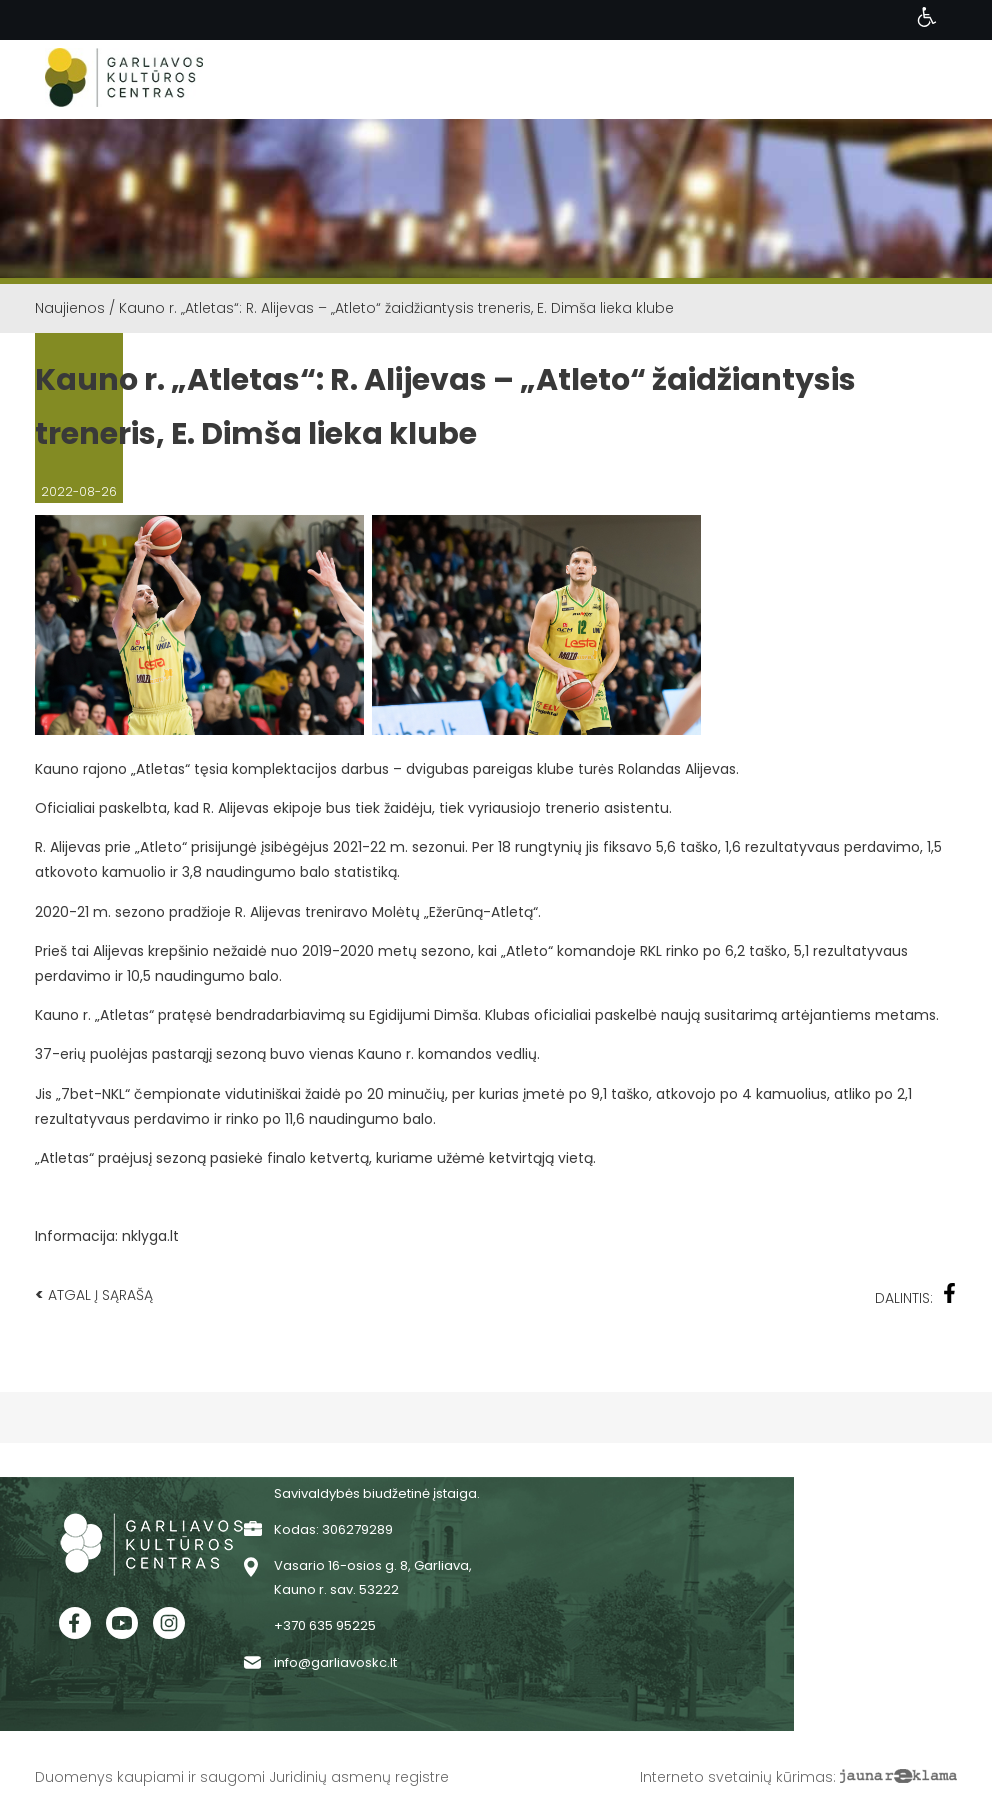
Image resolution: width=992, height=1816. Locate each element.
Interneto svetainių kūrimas (736, 1777)
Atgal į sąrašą (94, 1294)
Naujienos (70, 308)
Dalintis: (916, 1295)
